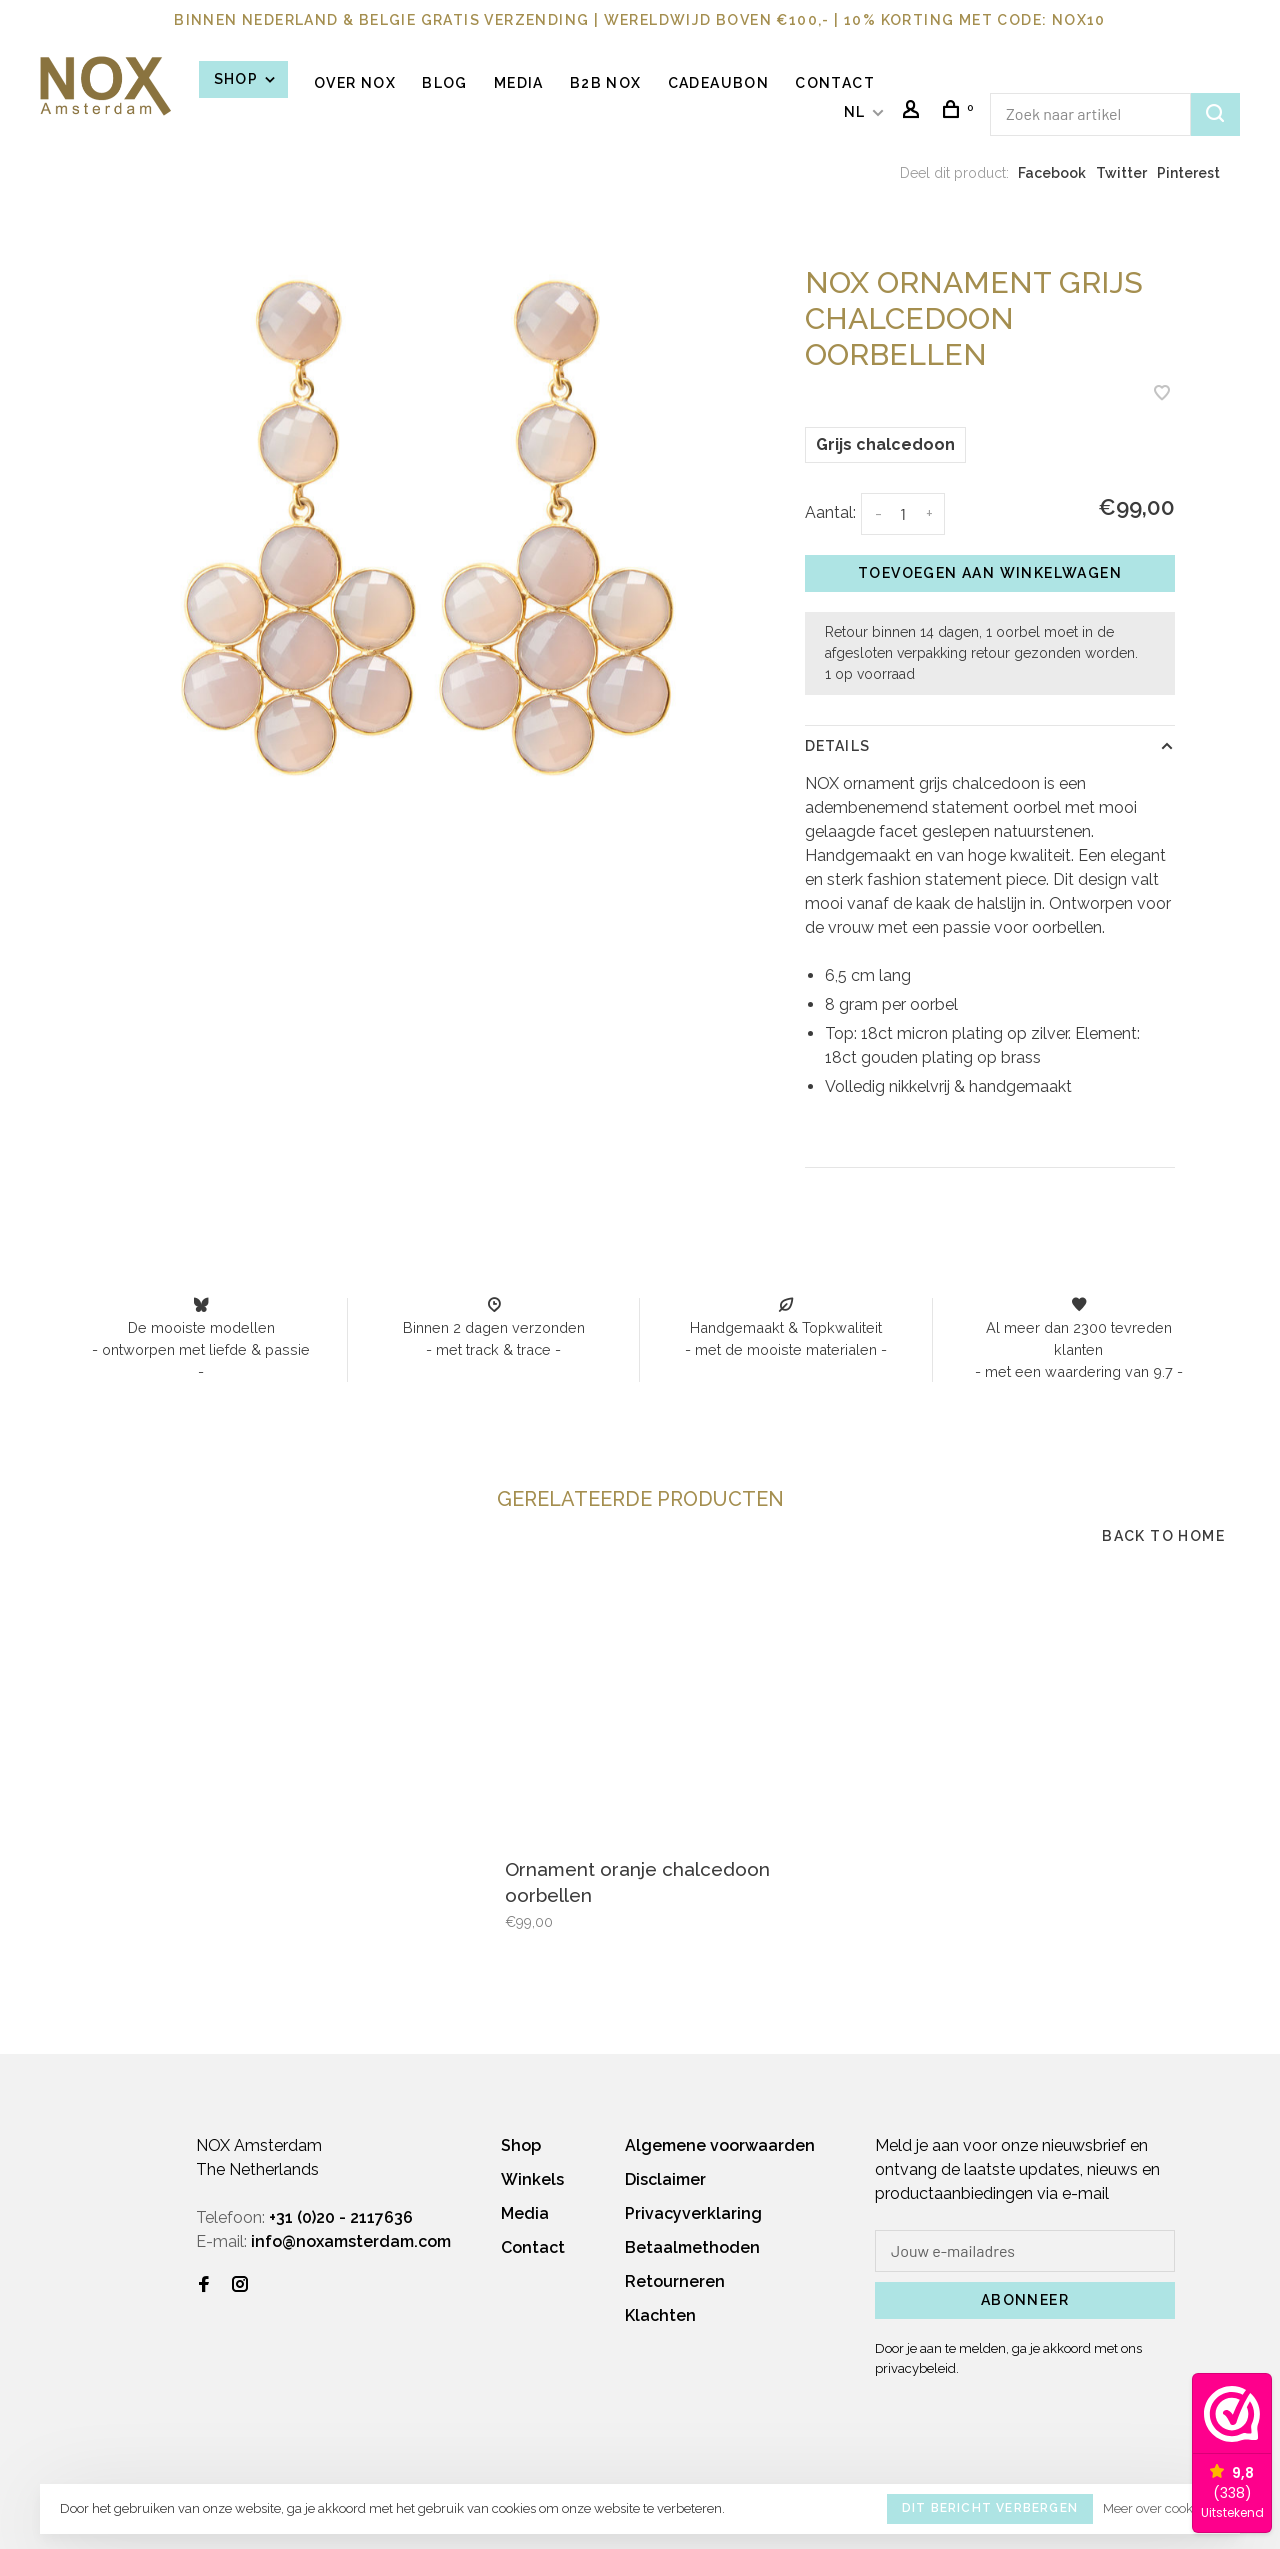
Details (837, 746)
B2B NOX (606, 83)
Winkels (532, 2179)
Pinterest (1188, 173)
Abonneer (1025, 2300)
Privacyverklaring (693, 2213)
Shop (246, 79)
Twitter (1121, 173)
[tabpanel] (427, 527)
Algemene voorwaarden (720, 2145)
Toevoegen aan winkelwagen (990, 573)
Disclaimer (665, 2179)
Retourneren (675, 2281)
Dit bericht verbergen (990, 2508)
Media (519, 83)
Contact (835, 83)
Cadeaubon (719, 83)
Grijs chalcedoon (885, 444)
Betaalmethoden (692, 2247)
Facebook (1052, 173)
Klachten (660, 2315)
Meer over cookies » (1161, 2508)
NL (855, 112)
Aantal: (830, 512)
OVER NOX (355, 83)
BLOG (445, 83)
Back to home (1163, 1536)
